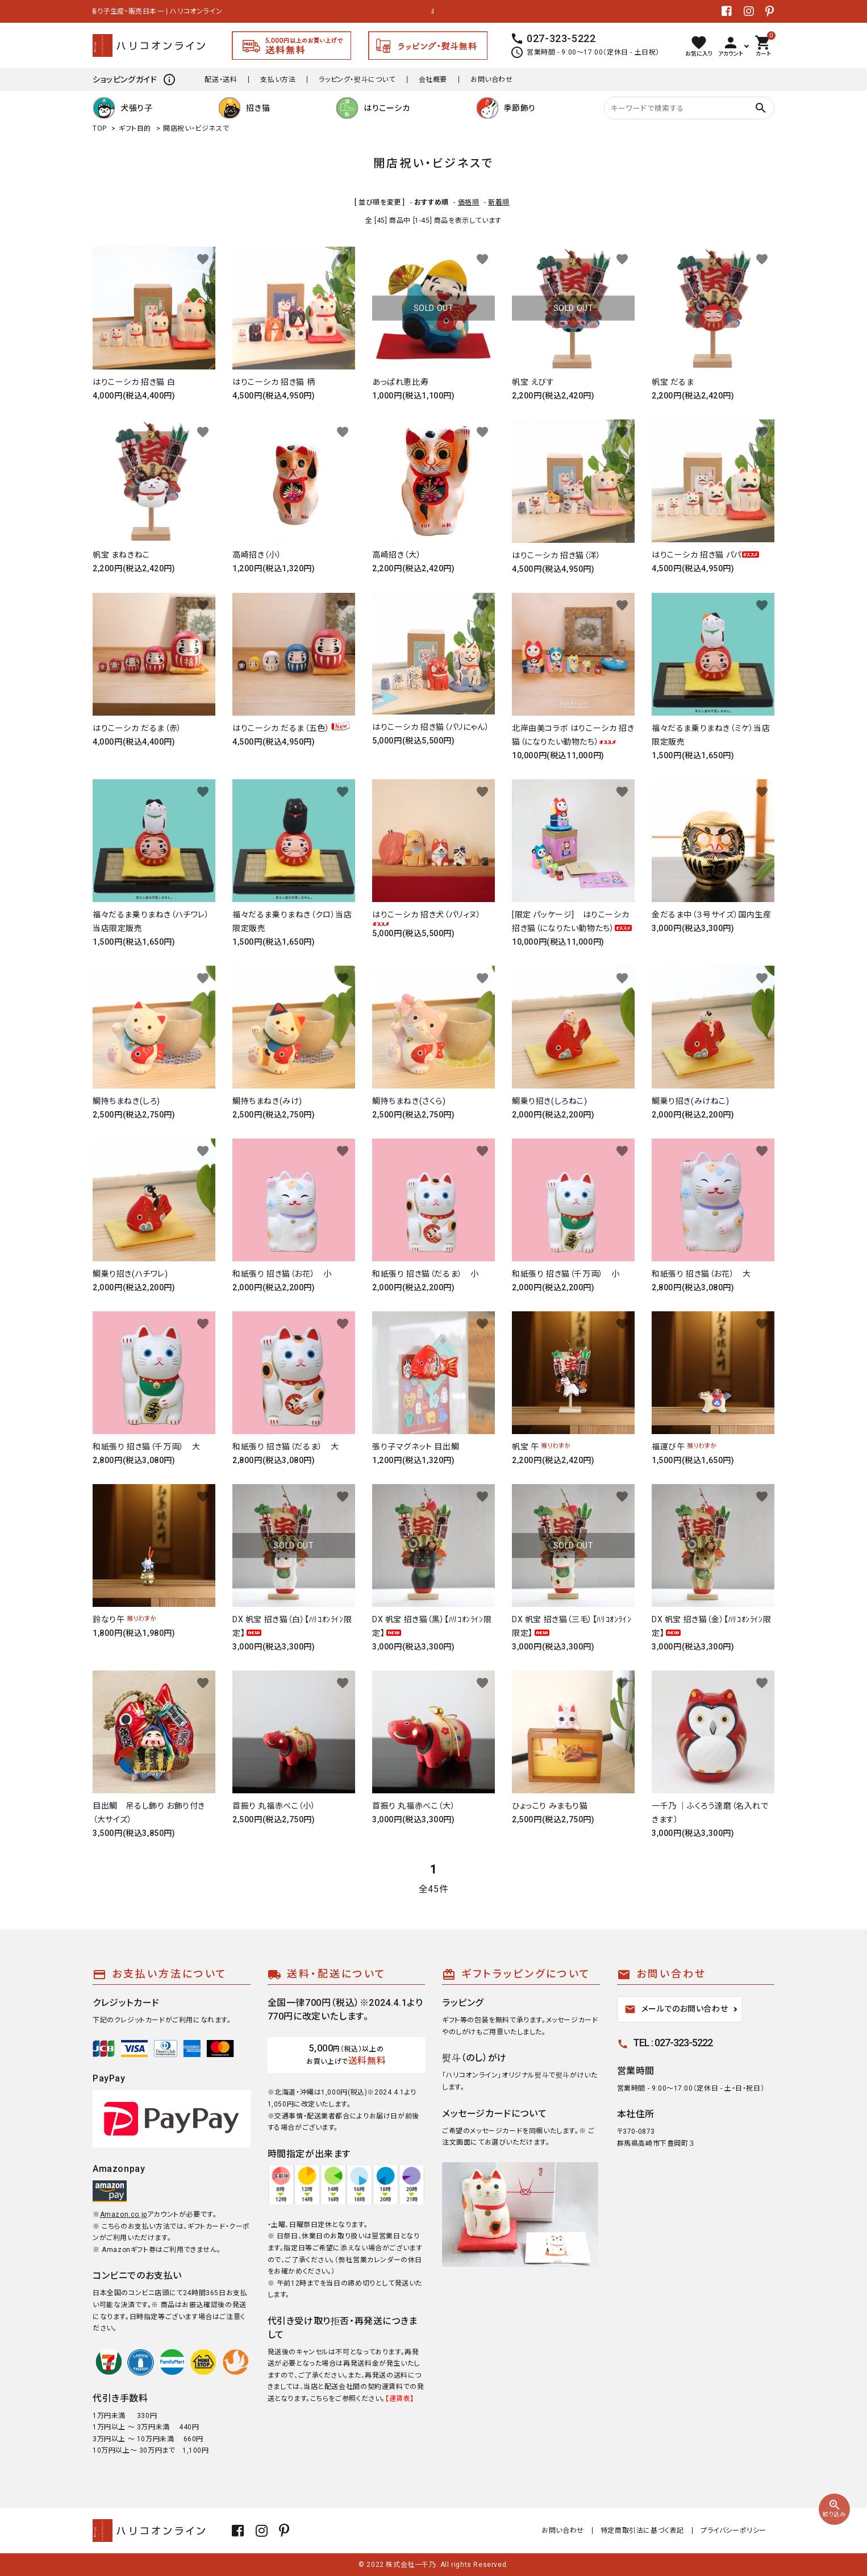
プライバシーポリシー (733, 2531)
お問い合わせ (491, 79)
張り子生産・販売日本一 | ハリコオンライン (159, 11)
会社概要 (433, 79)
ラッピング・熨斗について (357, 79)
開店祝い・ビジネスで (196, 128)
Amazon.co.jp (123, 2214)
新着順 (499, 202)
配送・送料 (221, 79)
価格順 (469, 202)
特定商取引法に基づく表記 (642, 2531)
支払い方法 (277, 79)
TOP (100, 128)
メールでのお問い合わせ (676, 2009)
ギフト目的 (135, 128)
